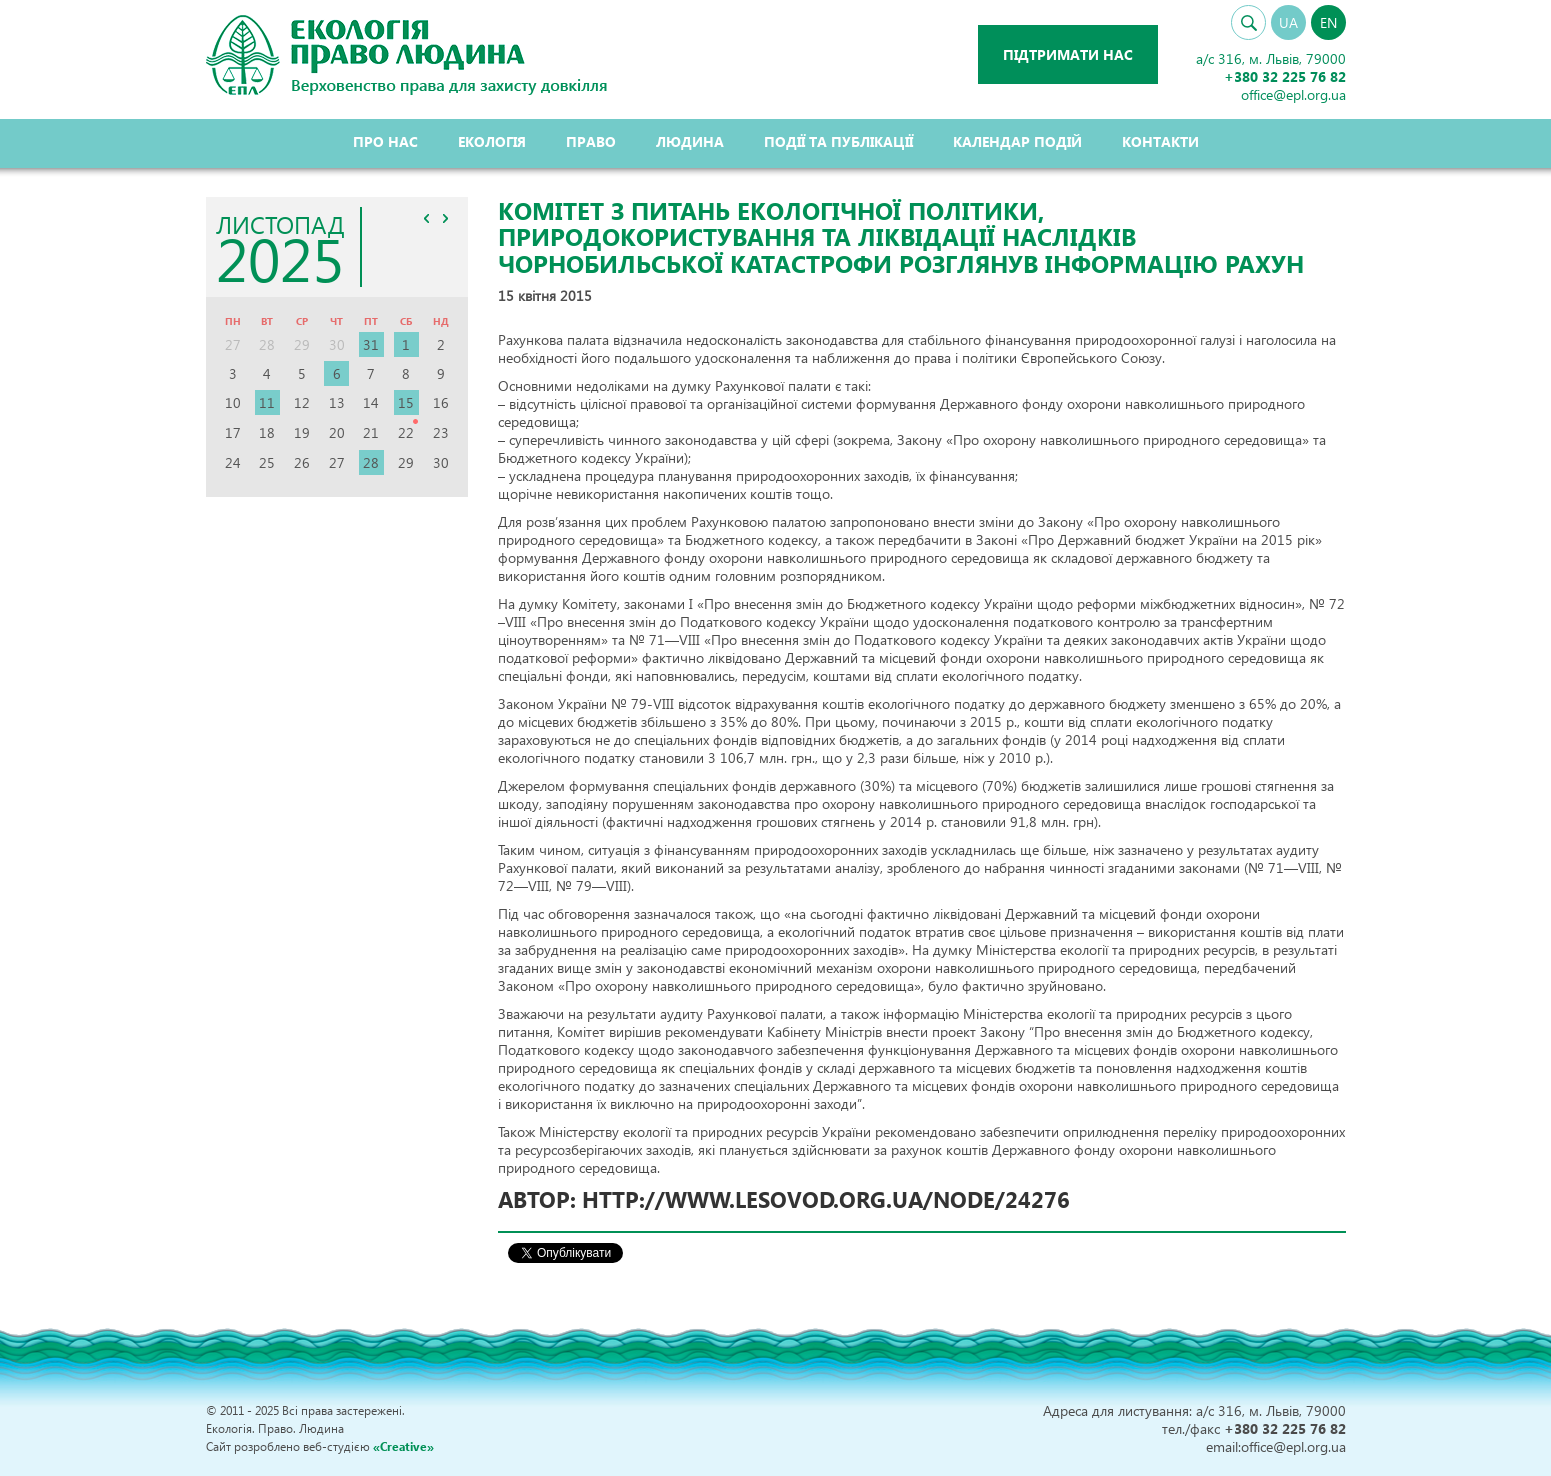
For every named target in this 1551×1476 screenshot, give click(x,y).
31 (371, 344)
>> (445, 218)
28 (371, 462)
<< (426, 218)
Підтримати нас (1068, 54)
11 (267, 402)
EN (1328, 22)
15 (406, 402)
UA (1288, 22)
